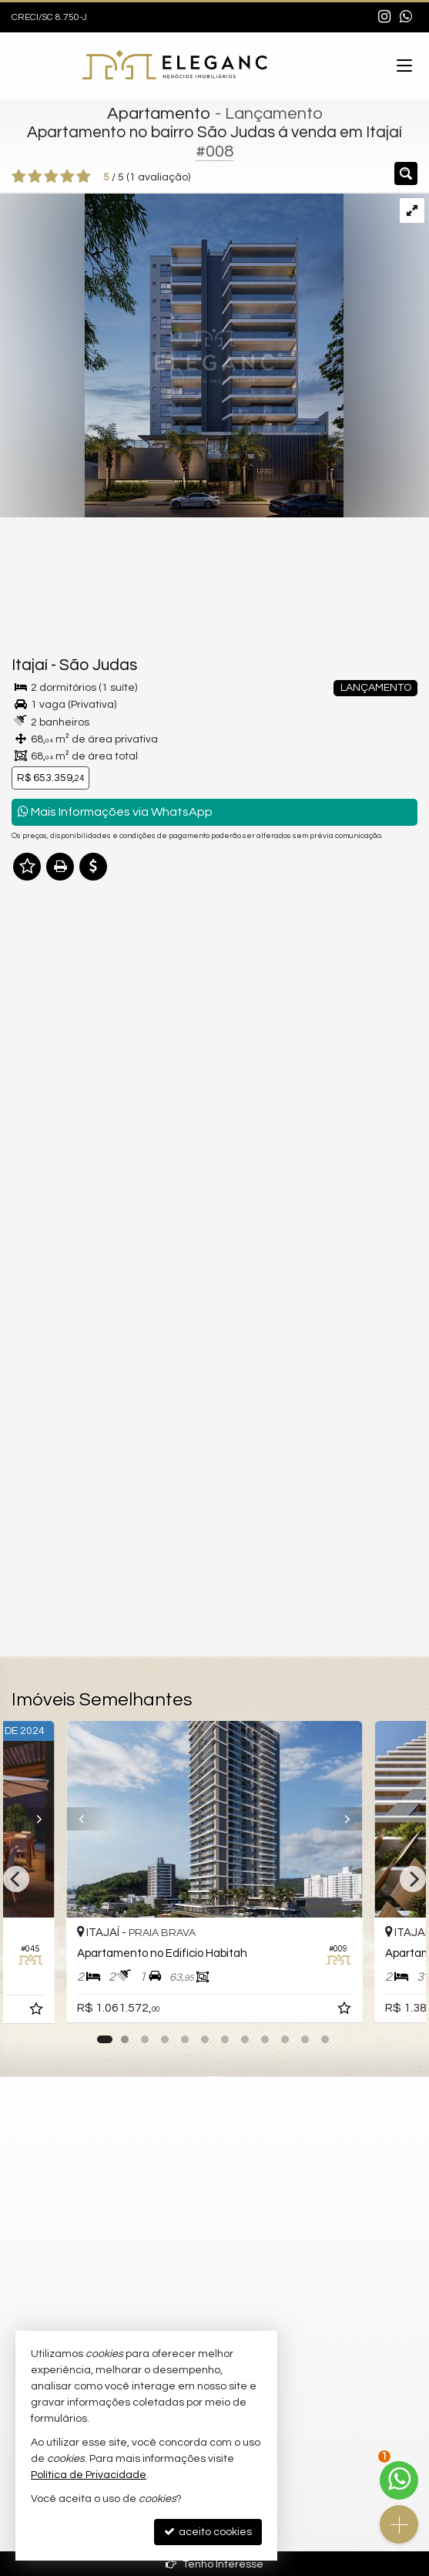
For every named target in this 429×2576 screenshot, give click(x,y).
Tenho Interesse (214, 2564)
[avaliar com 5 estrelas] (83, 176)
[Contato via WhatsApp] (399, 2480)
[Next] (413, 1879)
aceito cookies (208, 2531)
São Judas (98, 665)
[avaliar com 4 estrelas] (67, 176)
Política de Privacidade (88, 2475)
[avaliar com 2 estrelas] (35, 176)
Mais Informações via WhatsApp (115, 811)
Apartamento (159, 114)
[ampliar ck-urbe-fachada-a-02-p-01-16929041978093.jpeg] (172, 354)
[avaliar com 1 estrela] (19, 176)
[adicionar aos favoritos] (346, 2011)
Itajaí (30, 665)
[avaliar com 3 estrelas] (51, 176)
